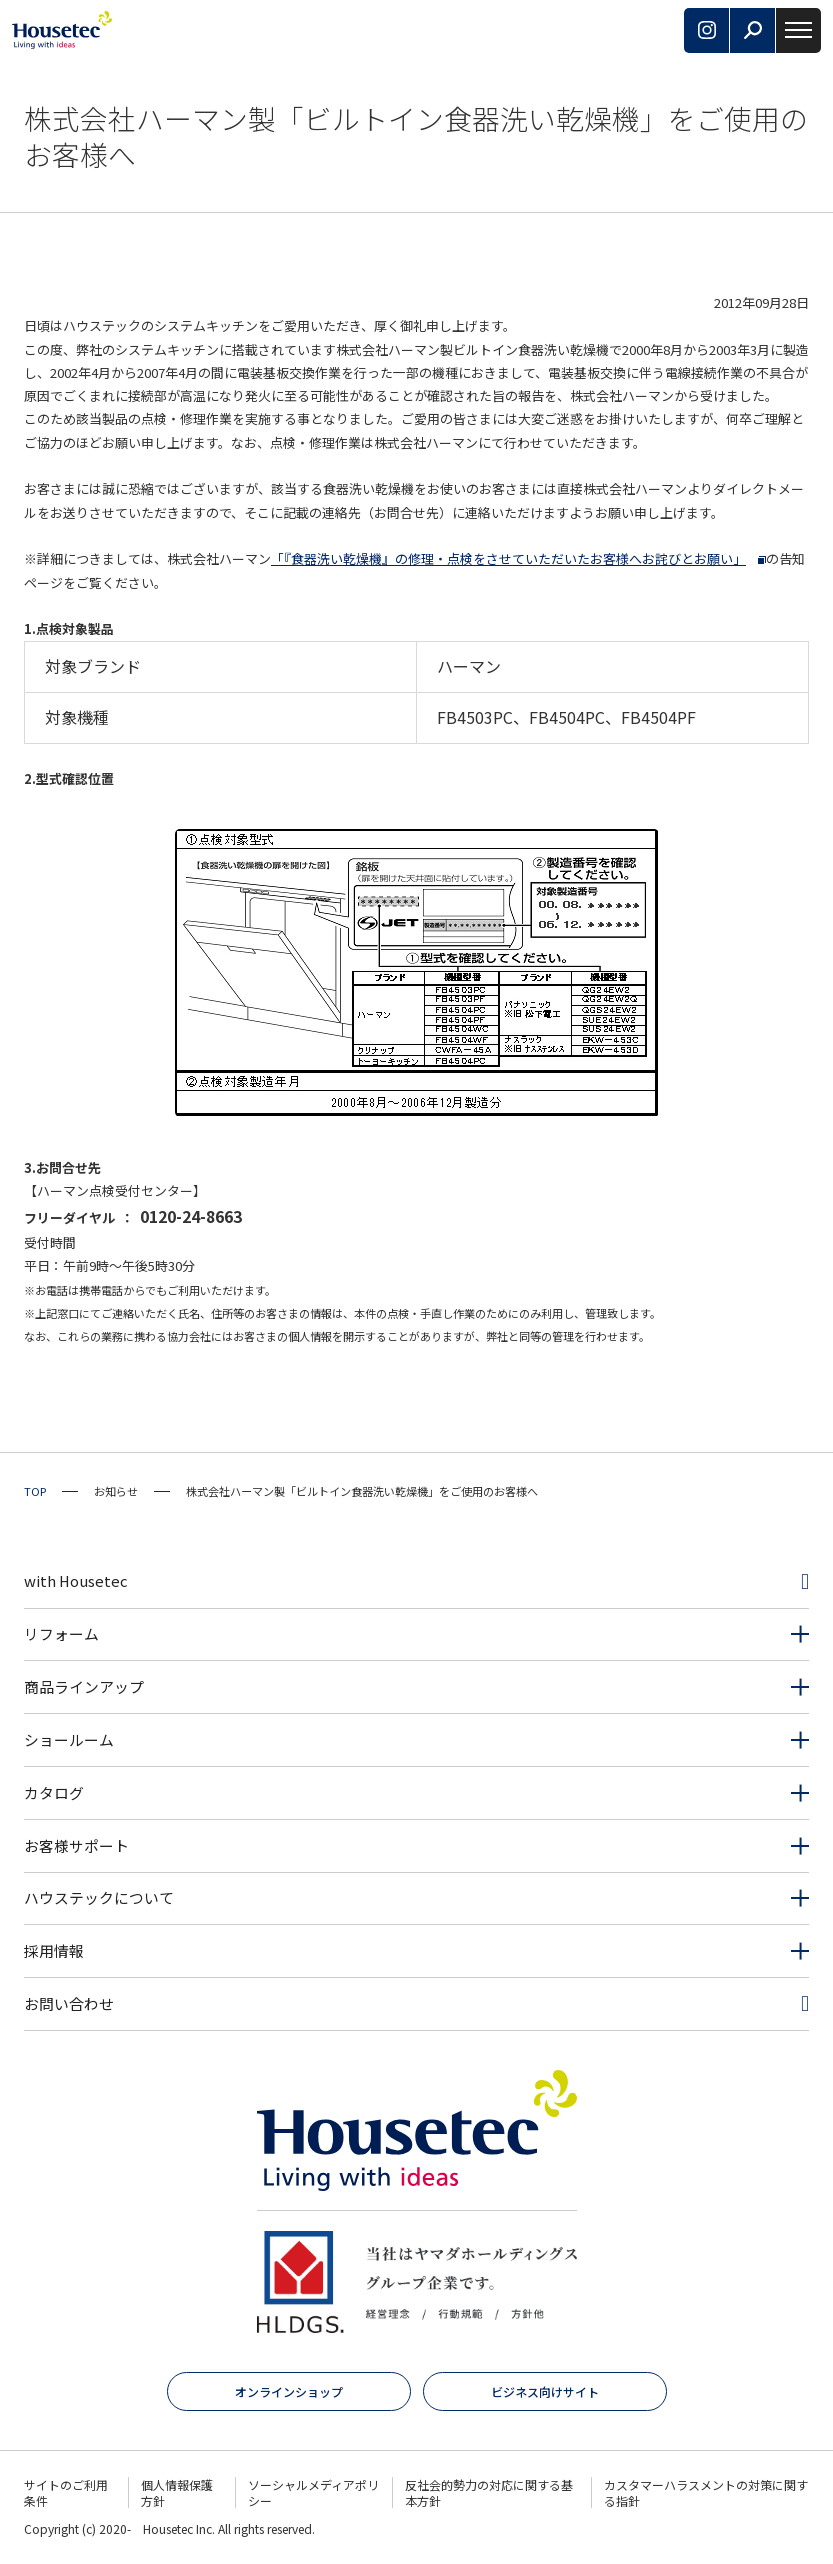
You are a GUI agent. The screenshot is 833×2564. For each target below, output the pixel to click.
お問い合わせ (69, 2003)
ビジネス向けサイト (545, 2391)
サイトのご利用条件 (66, 2492)
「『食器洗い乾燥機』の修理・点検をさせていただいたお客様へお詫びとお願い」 (508, 558)
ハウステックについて (99, 1897)
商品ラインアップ (84, 1686)
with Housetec (75, 1580)
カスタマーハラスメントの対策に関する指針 (706, 2492)
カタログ (54, 1792)
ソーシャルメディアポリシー (313, 2492)
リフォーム (61, 1633)
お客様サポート (76, 1845)
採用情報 (54, 1950)
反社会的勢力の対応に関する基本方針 (489, 2492)
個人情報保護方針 (177, 2492)
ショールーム (69, 1739)
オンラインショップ (289, 2391)
